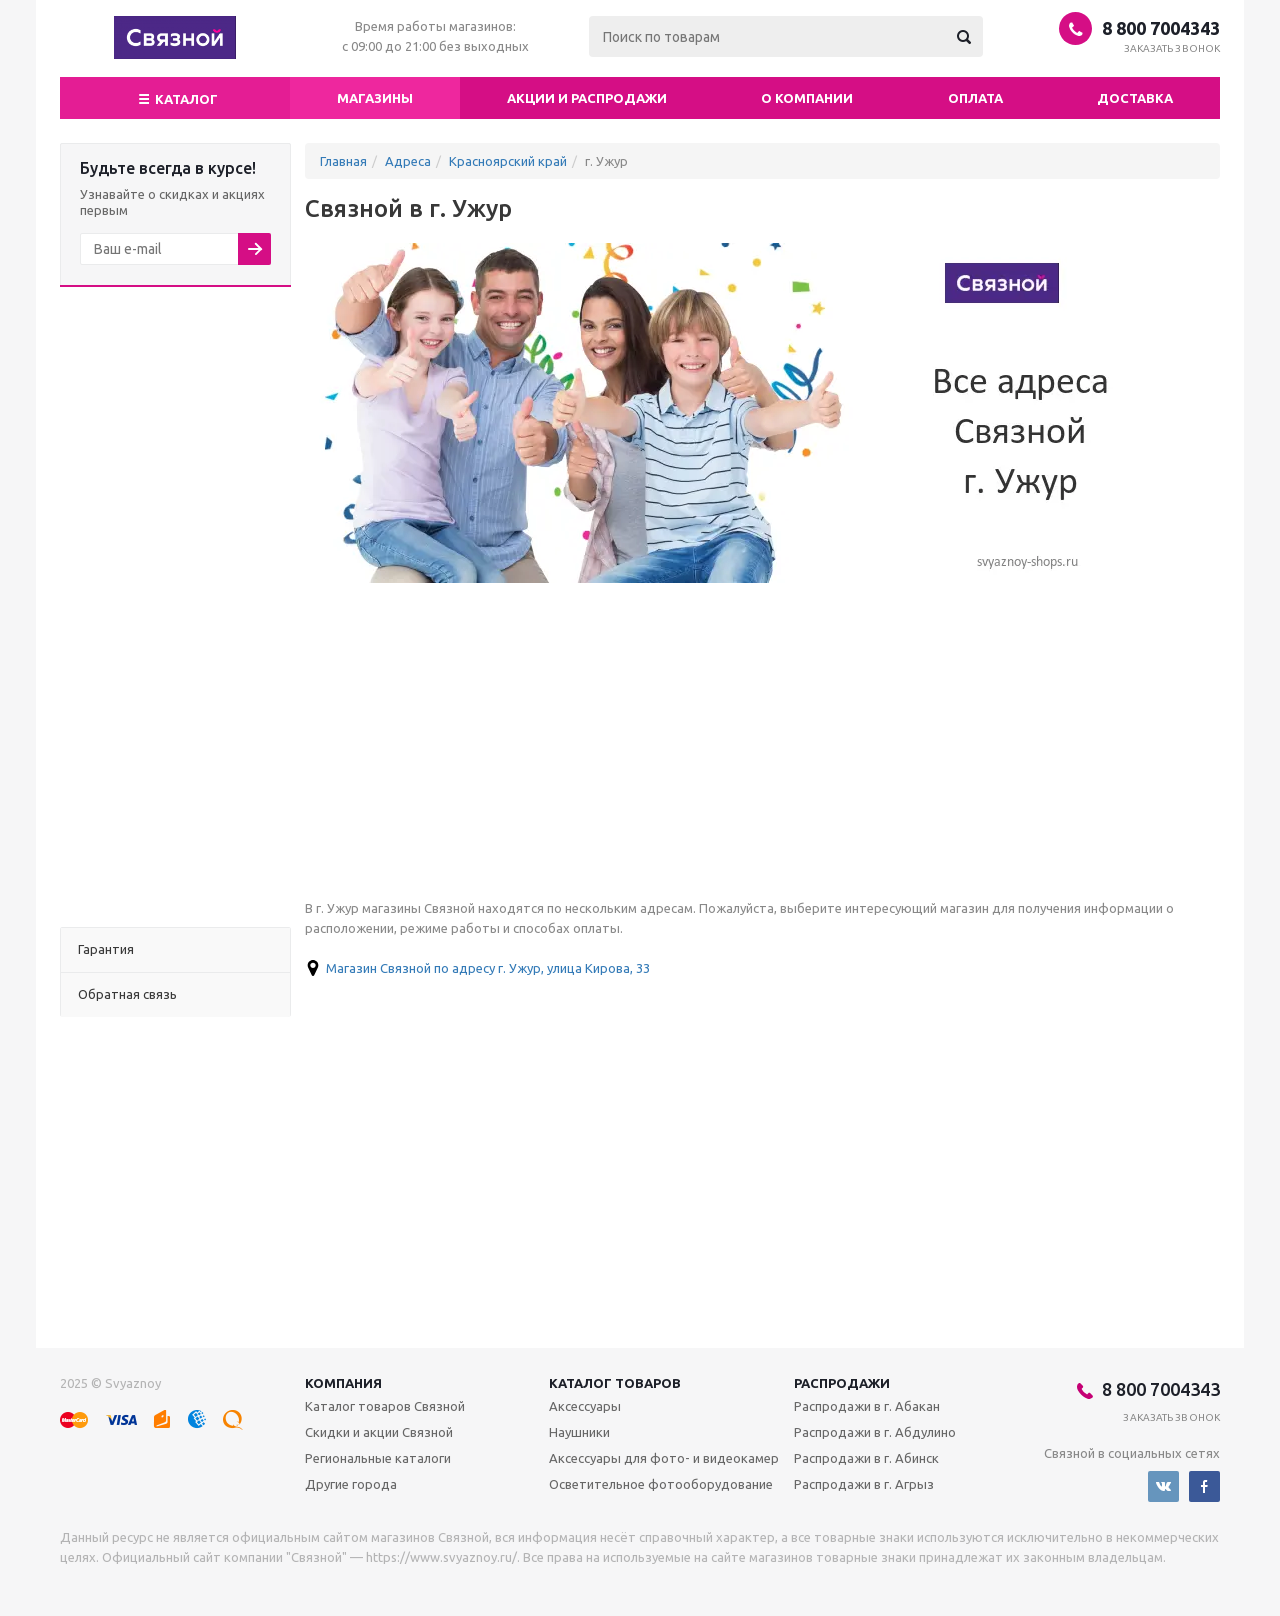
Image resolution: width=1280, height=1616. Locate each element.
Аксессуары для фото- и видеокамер (664, 1458)
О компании (807, 98)
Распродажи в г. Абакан (867, 1406)
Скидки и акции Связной (379, 1432)
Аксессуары (585, 1406)
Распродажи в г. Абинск (866, 1458)
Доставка (1135, 98)
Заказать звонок (1172, 48)
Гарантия (106, 949)
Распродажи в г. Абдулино (875, 1432)
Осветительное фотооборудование (661, 1484)
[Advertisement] (175, 607)
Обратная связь (127, 994)
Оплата (975, 98)
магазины (375, 98)
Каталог (175, 97)
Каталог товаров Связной (385, 1406)
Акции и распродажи (587, 98)
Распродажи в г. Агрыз (864, 1484)
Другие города (351, 1484)
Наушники (579, 1432)
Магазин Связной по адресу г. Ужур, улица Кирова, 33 (488, 968)
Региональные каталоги (378, 1458)
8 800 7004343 (1161, 28)
